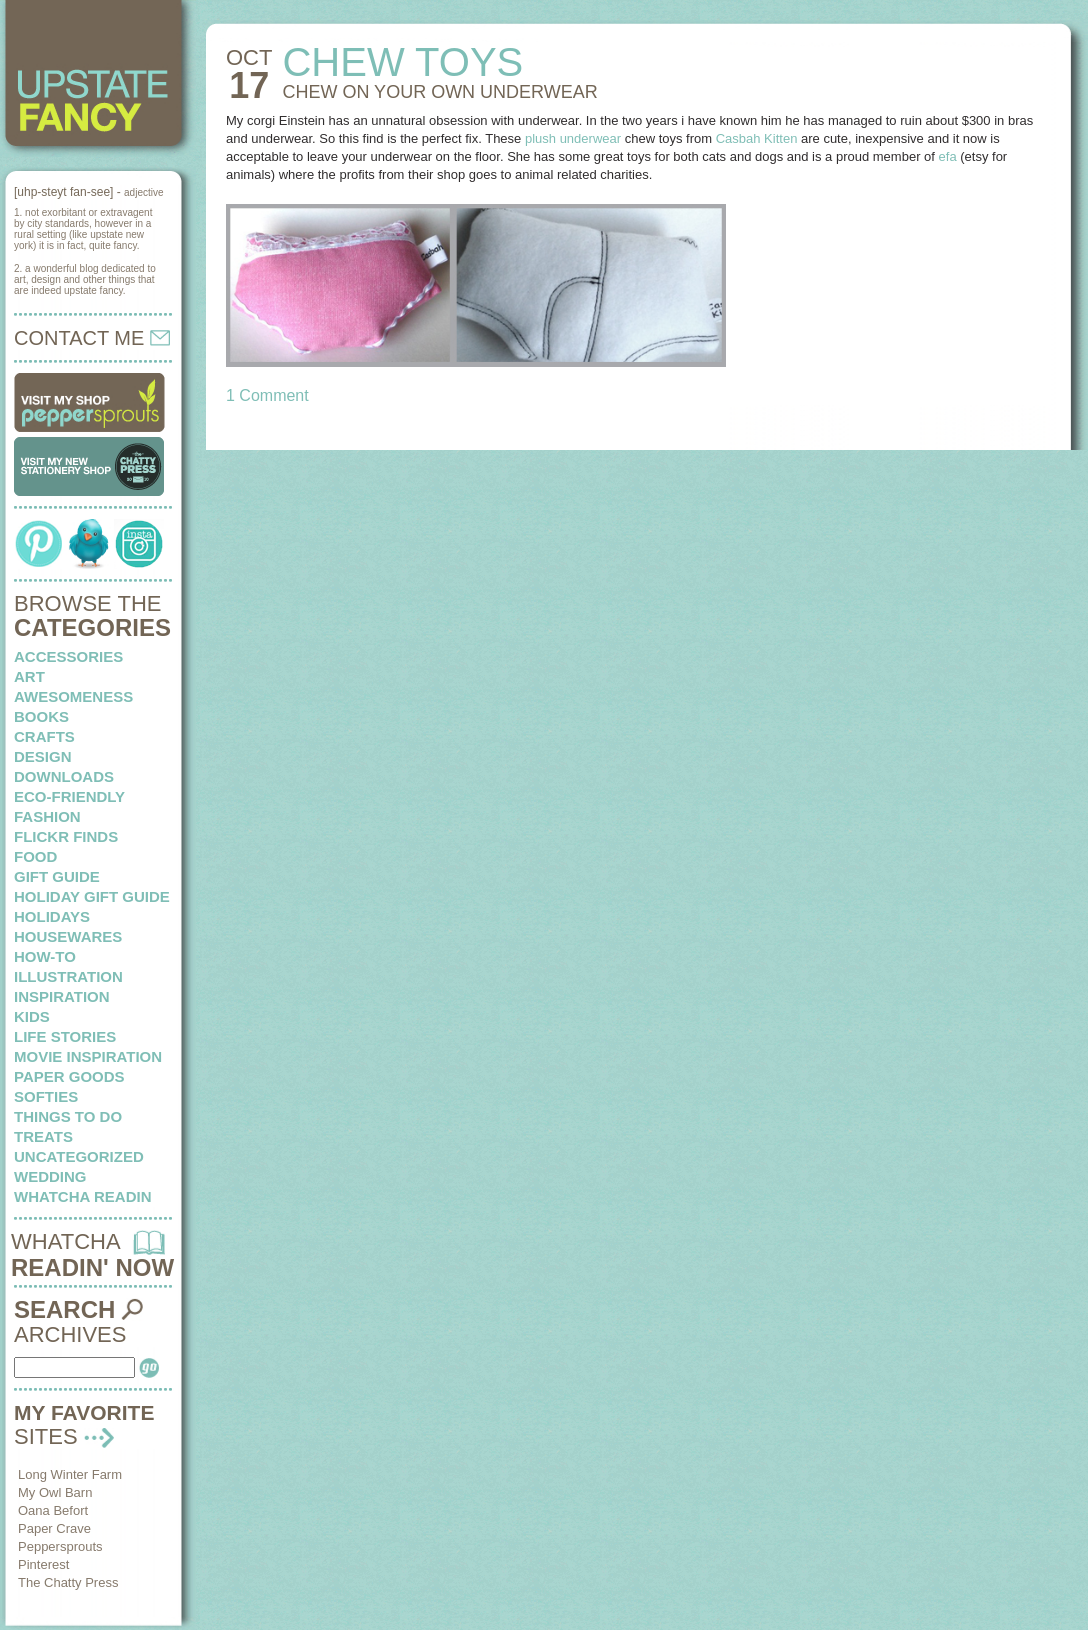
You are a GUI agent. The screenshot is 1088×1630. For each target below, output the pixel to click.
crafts (44, 736)
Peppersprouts (60, 1546)
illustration (68, 976)
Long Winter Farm (70, 1474)
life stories (65, 1036)
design (43, 756)
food (35, 856)
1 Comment (267, 395)
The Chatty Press (68, 1582)
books (41, 716)
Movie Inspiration (88, 1056)
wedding (50, 1176)
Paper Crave (54, 1528)
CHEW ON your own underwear (439, 92)
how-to (45, 956)
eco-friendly (69, 796)
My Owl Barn (55, 1492)
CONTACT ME (92, 338)
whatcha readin (82, 1196)
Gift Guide (57, 876)
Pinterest (43, 1564)
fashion (47, 816)
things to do (68, 1116)
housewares (68, 936)
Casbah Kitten (757, 138)
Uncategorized (79, 1156)
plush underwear (573, 138)
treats (43, 1136)
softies (46, 1096)
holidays (52, 916)
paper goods (69, 1076)
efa (948, 156)
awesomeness (73, 696)
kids (32, 1016)
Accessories (68, 656)
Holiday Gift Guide (92, 896)
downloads (64, 776)
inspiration (62, 996)
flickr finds (66, 836)
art (29, 676)
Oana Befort (53, 1510)
